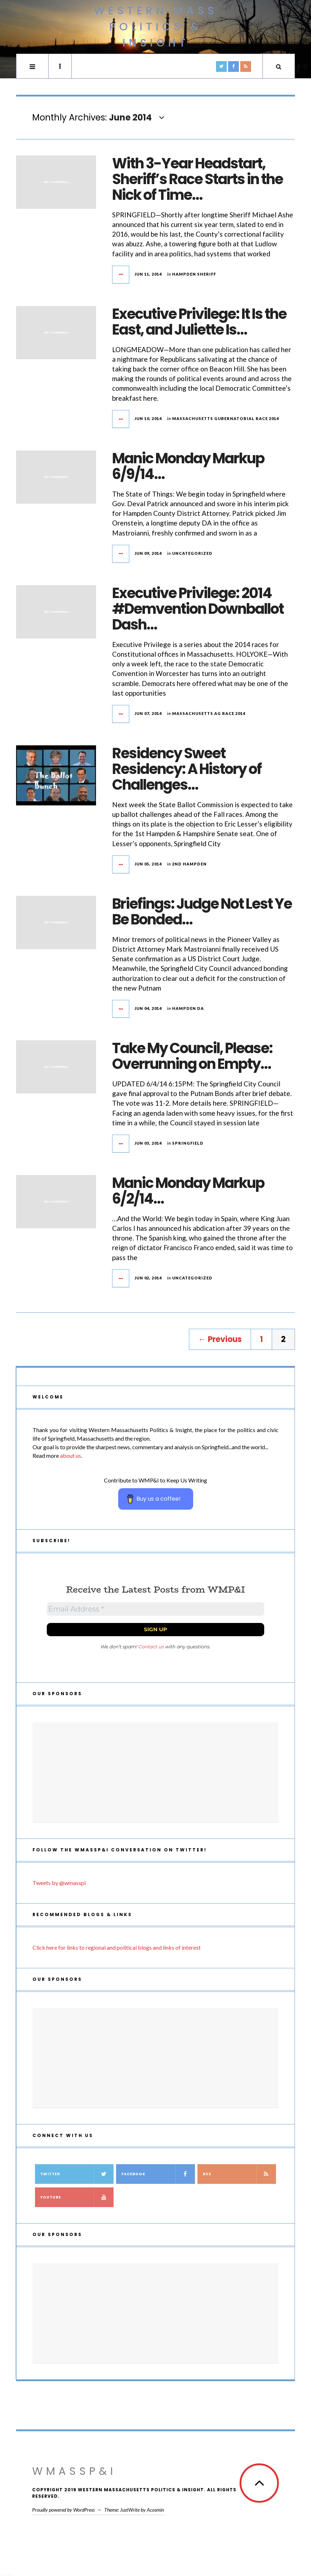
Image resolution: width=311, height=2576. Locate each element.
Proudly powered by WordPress (63, 2510)
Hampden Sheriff (194, 274)
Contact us (151, 1646)
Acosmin (155, 2510)
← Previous (220, 1339)
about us (70, 1455)
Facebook (158, 2174)
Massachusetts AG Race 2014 (208, 713)
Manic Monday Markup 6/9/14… (188, 466)
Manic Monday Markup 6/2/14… (188, 1191)
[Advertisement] (155, 1772)
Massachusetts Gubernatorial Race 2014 (225, 418)
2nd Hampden (189, 864)
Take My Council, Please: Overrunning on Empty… (192, 1056)
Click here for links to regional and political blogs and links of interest (116, 1947)
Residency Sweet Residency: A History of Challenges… (186, 769)
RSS (239, 2174)
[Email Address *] (155, 1609)
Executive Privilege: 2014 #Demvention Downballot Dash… (198, 609)
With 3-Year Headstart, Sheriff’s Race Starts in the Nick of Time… (197, 179)
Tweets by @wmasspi (59, 1882)
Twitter (77, 2174)
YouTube (77, 2197)
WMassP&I (74, 2471)
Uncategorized (192, 553)
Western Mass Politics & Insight (155, 26)
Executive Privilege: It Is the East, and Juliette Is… (199, 322)
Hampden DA (188, 1008)
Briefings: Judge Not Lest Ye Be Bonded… (202, 911)
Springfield (188, 1143)
